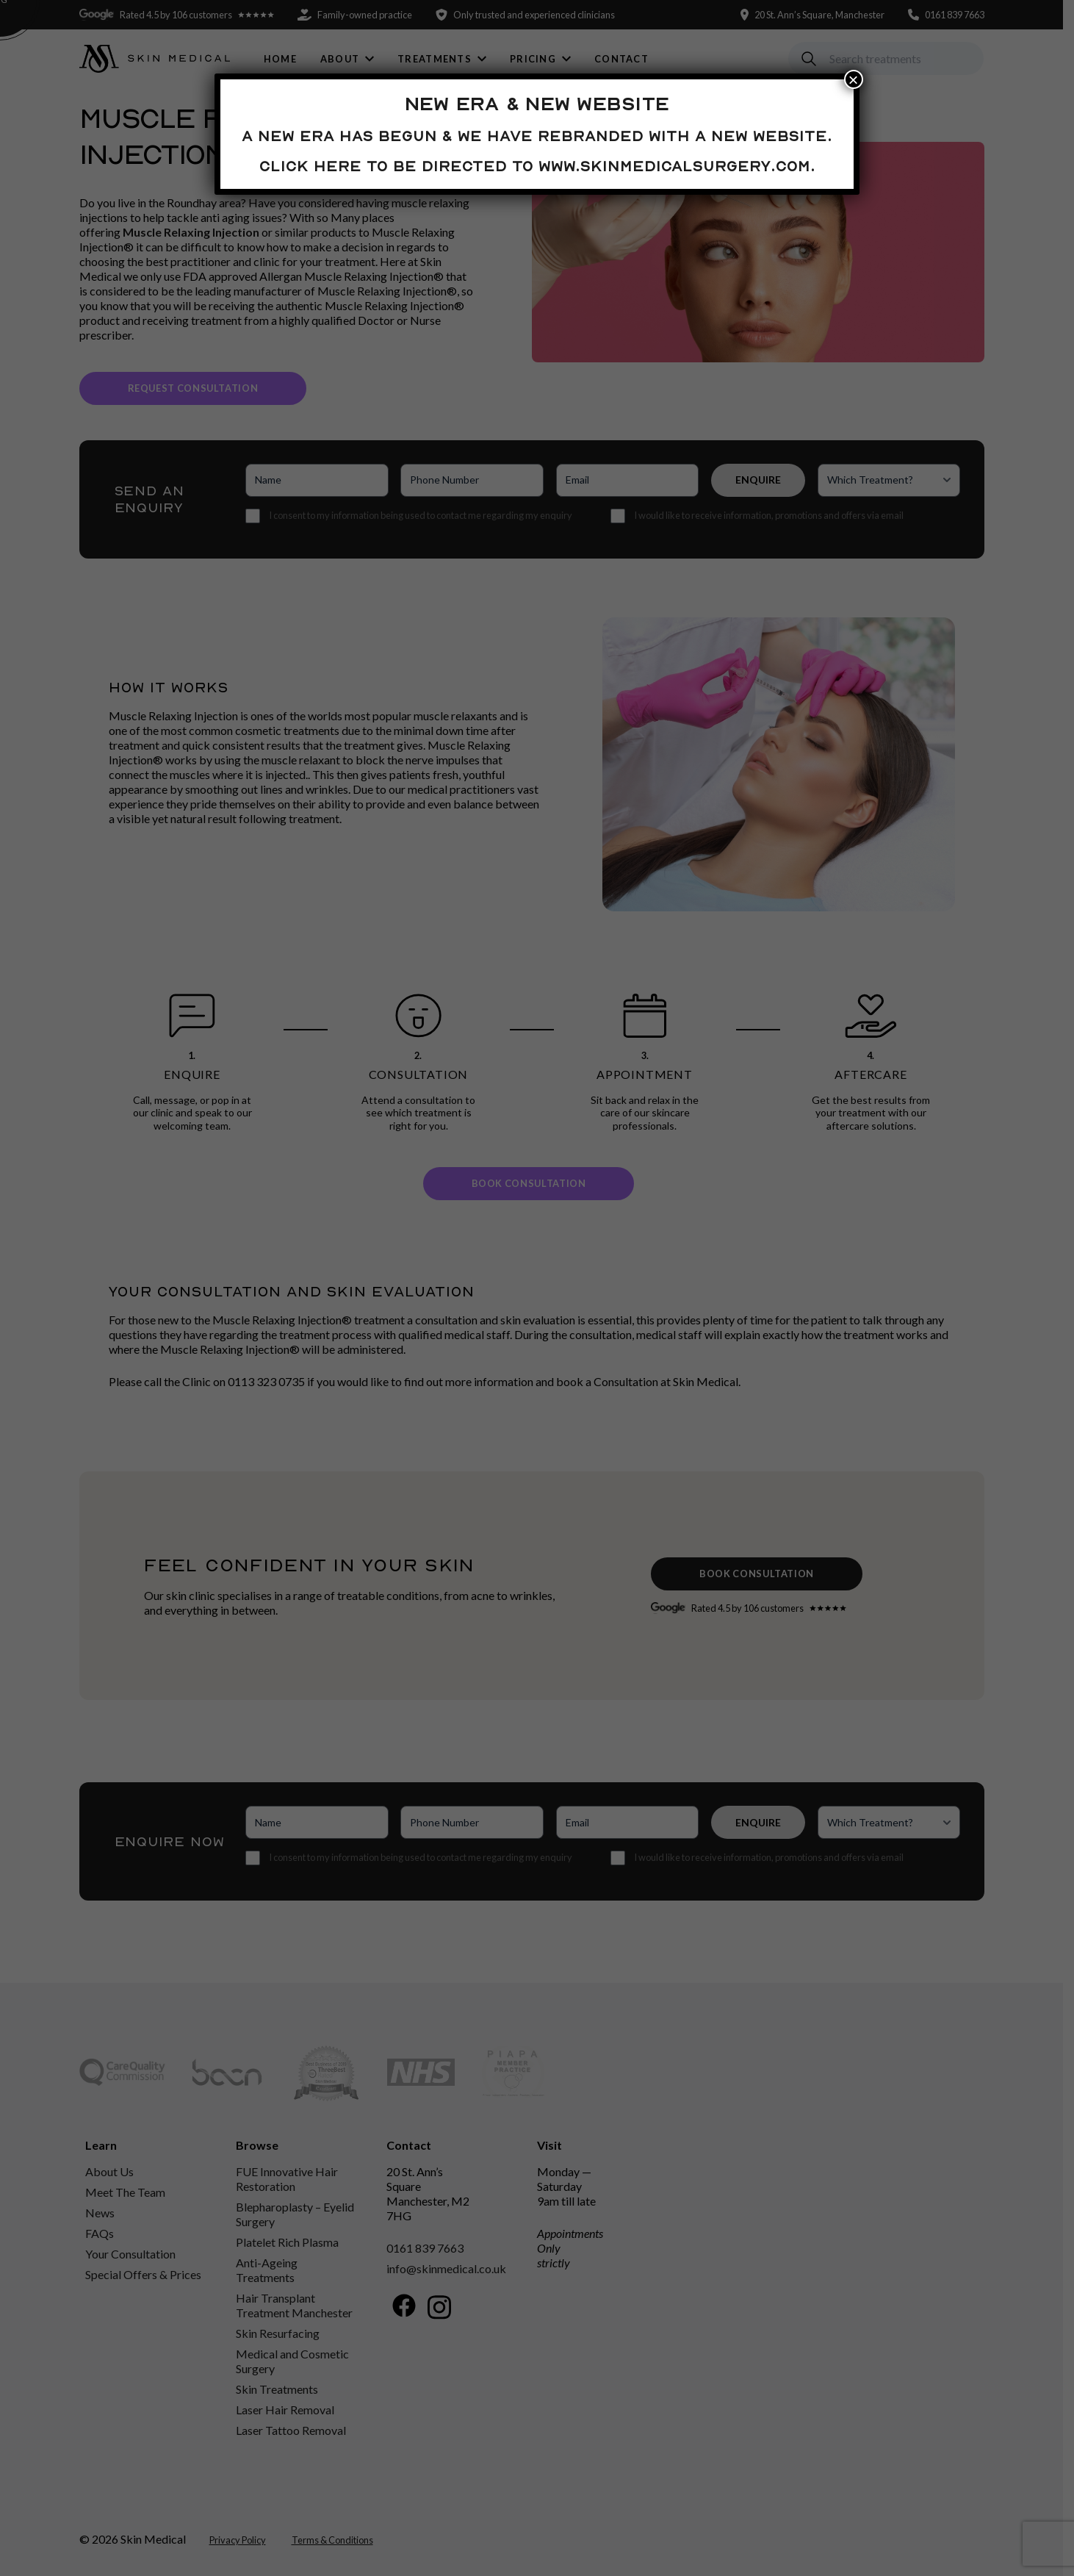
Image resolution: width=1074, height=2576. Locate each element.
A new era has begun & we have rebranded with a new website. (537, 136)
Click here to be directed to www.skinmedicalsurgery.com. (537, 166)
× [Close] (853, 79)
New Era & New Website (537, 104)
